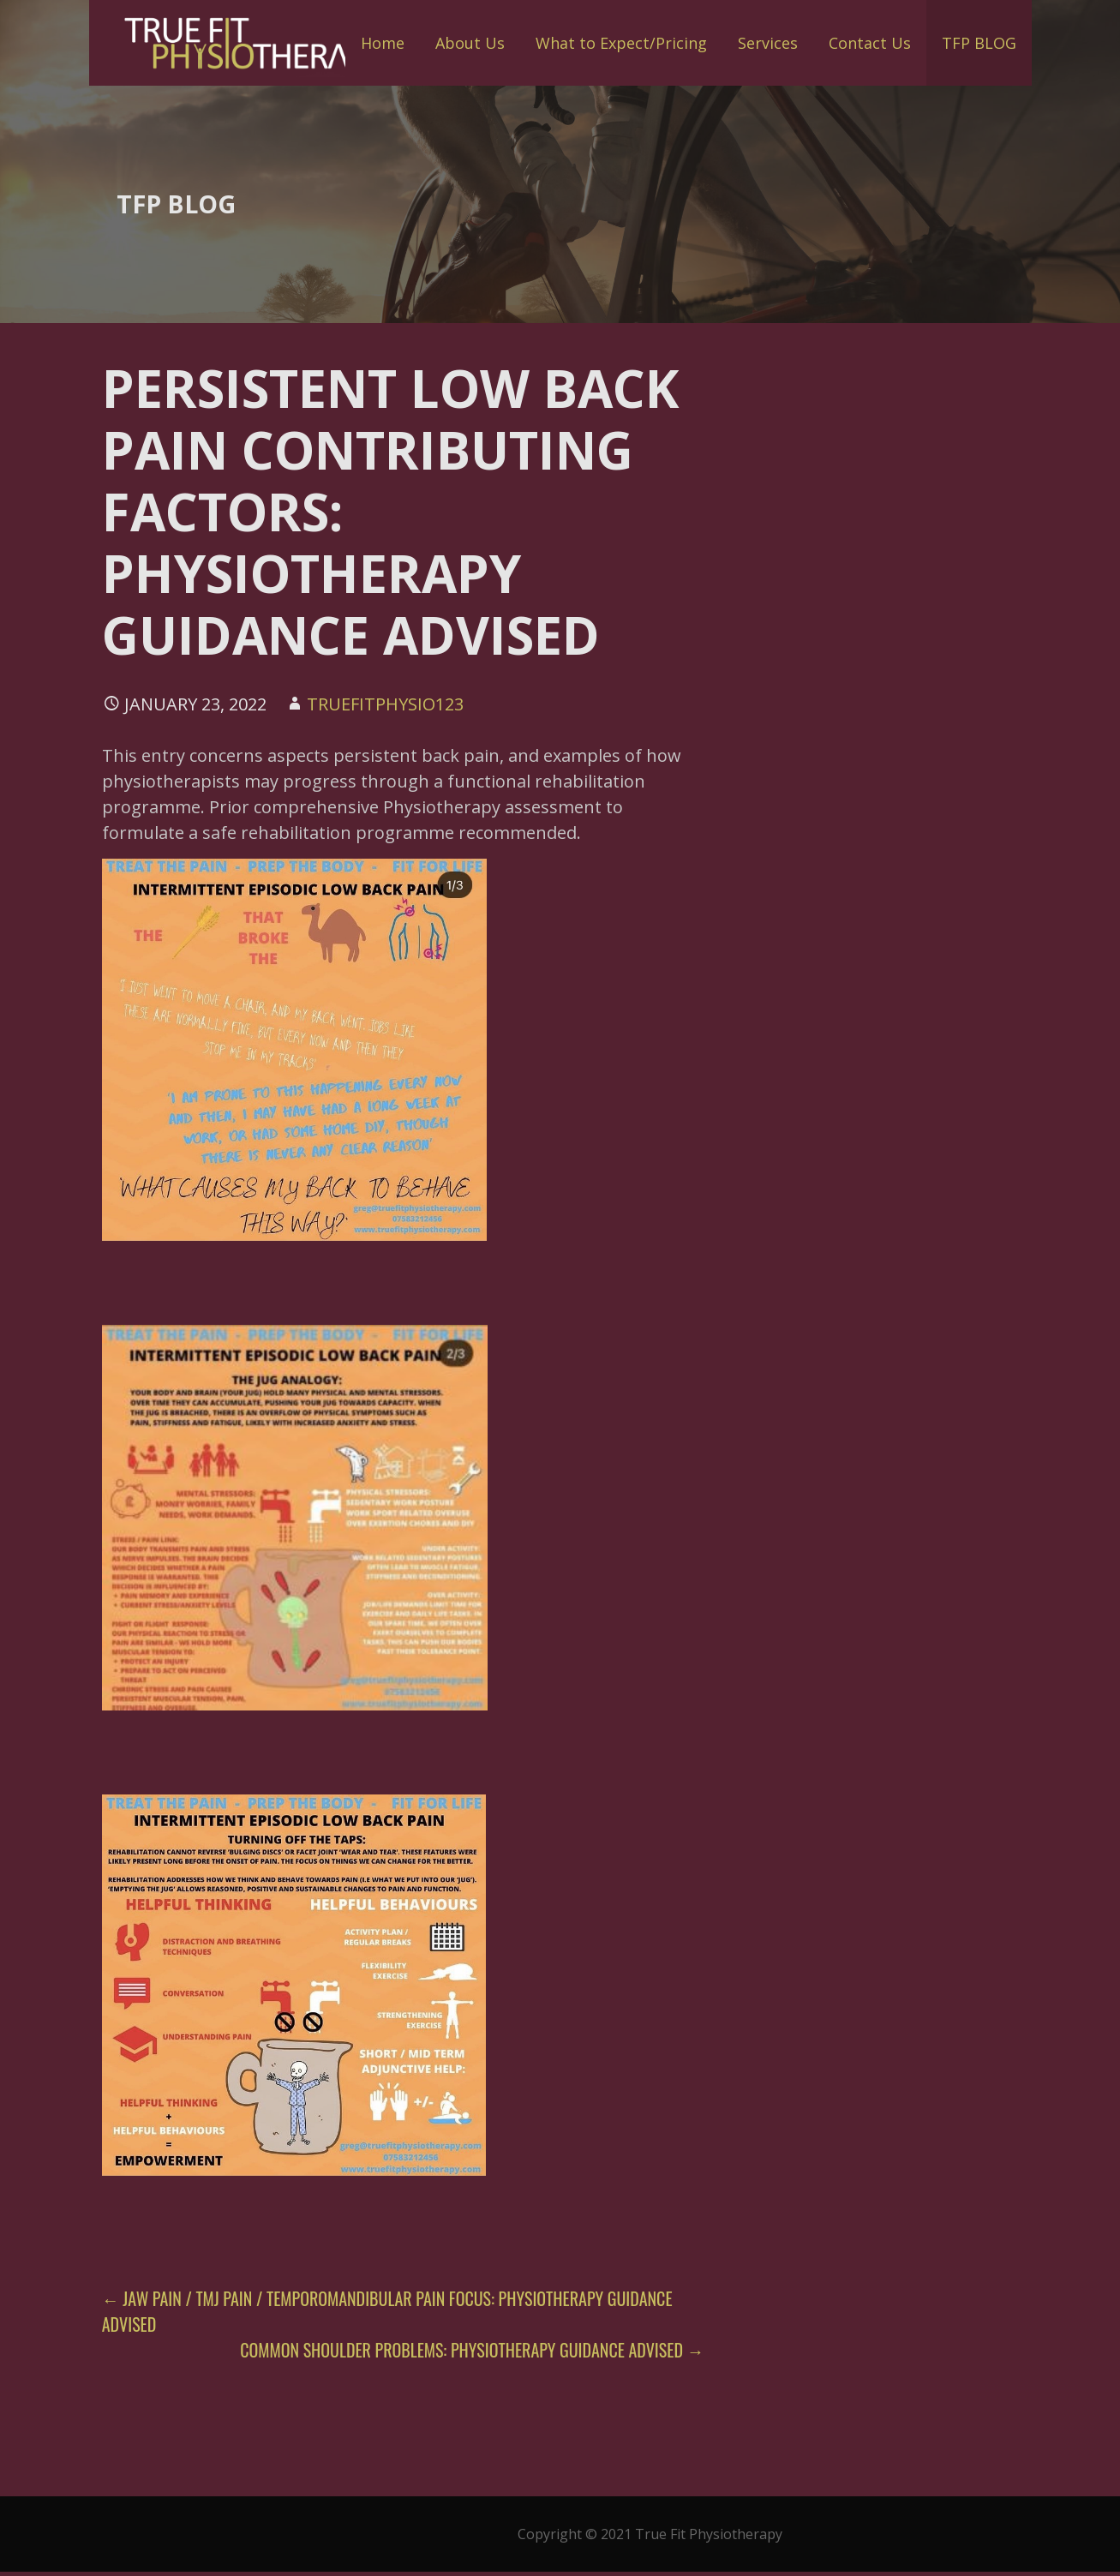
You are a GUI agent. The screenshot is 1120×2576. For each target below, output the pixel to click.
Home (382, 43)
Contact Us (870, 43)
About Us (470, 43)
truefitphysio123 (385, 704)
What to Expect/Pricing (621, 43)
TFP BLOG (979, 43)
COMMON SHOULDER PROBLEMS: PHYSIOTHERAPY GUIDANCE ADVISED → (472, 2350)
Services (768, 43)
